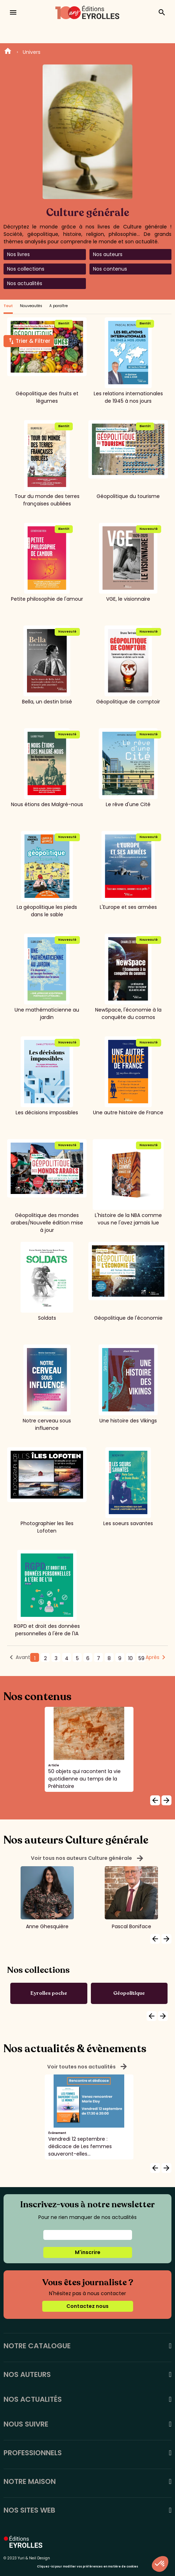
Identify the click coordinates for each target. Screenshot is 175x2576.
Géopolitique (129, 1993)
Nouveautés (31, 305)
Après (152, 1657)
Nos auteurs (107, 254)
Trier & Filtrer (33, 341)
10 (130, 1658)
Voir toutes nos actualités (87, 2066)
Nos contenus (110, 268)
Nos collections (25, 268)
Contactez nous (87, 2306)
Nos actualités (24, 283)
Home (8, 52)
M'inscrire (87, 2252)
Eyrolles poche (49, 1993)
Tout (8, 305)
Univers (31, 52)
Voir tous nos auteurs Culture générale (87, 1858)
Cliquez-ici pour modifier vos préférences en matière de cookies (87, 2567)
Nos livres (18, 254)
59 (141, 1658)
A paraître (58, 305)
